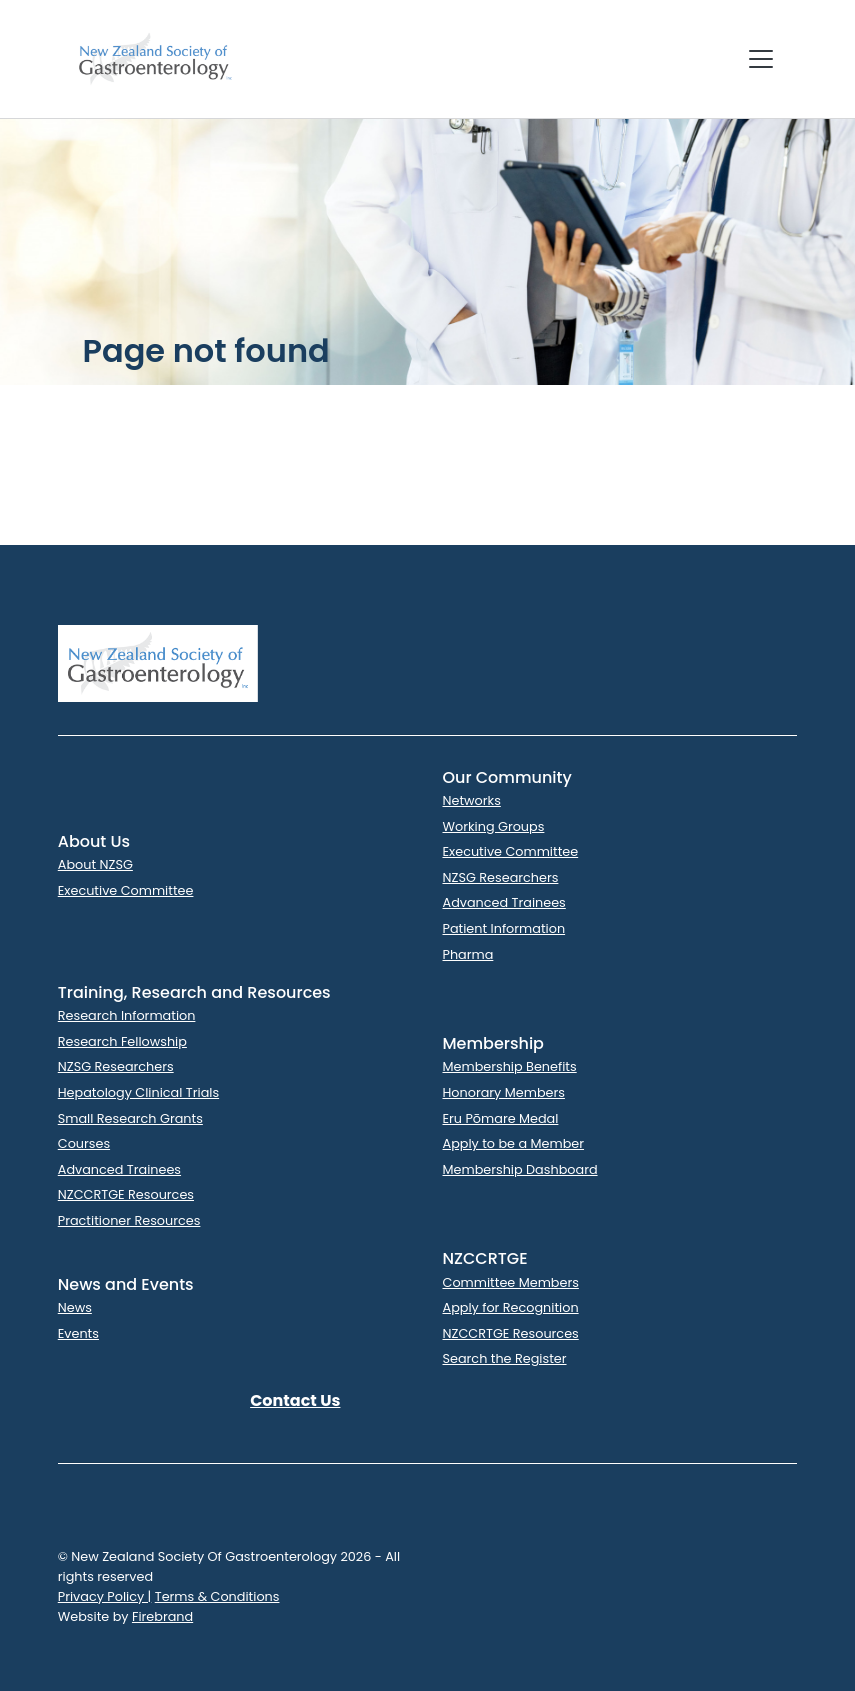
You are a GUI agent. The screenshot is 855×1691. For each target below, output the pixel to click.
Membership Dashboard (520, 1169)
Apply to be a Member (514, 1143)
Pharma (468, 954)
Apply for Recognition (511, 1307)
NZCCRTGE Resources (126, 1194)
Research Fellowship (122, 1041)
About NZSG (95, 864)
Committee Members (511, 1282)
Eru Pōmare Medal (501, 1118)
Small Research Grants (130, 1118)
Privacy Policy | (105, 1596)
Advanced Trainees (504, 902)
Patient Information (504, 928)
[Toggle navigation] (761, 59)
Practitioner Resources (129, 1220)
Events (78, 1333)
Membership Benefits (510, 1066)
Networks (472, 800)
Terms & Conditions (217, 1596)
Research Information (127, 1015)
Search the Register (505, 1358)
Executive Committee (126, 890)
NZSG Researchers (501, 877)
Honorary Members (504, 1092)
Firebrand (162, 1616)
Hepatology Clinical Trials (138, 1092)
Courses (84, 1143)
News (75, 1307)
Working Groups (494, 826)
